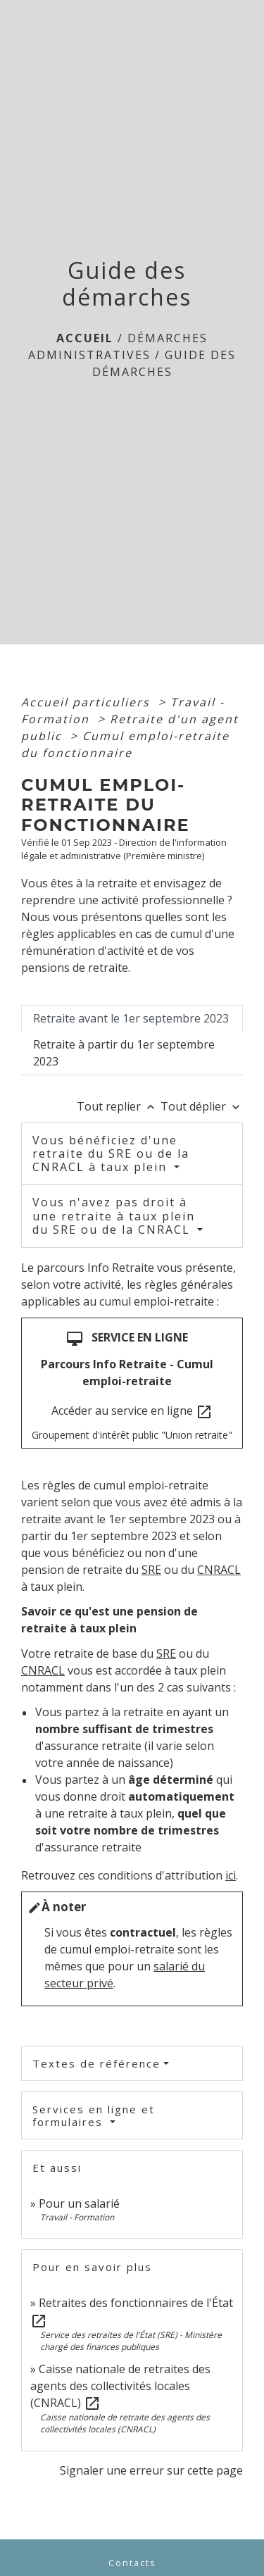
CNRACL (219, 1569)
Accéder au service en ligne (132, 1411)
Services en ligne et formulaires (93, 2115)
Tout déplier (202, 1106)
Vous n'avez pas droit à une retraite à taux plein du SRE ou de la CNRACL (113, 1215)
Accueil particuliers (87, 702)
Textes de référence (96, 2063)
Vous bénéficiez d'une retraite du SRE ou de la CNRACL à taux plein (110, 1153)
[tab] (132, 1018)
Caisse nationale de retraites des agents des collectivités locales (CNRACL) (120, 2386)
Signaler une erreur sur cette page (151, 2470)
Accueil (84, 338)
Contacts (132, 2563)
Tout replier (119, 1106)
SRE (151, 1569)
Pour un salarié (79, 2203)
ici (230, 1875)
